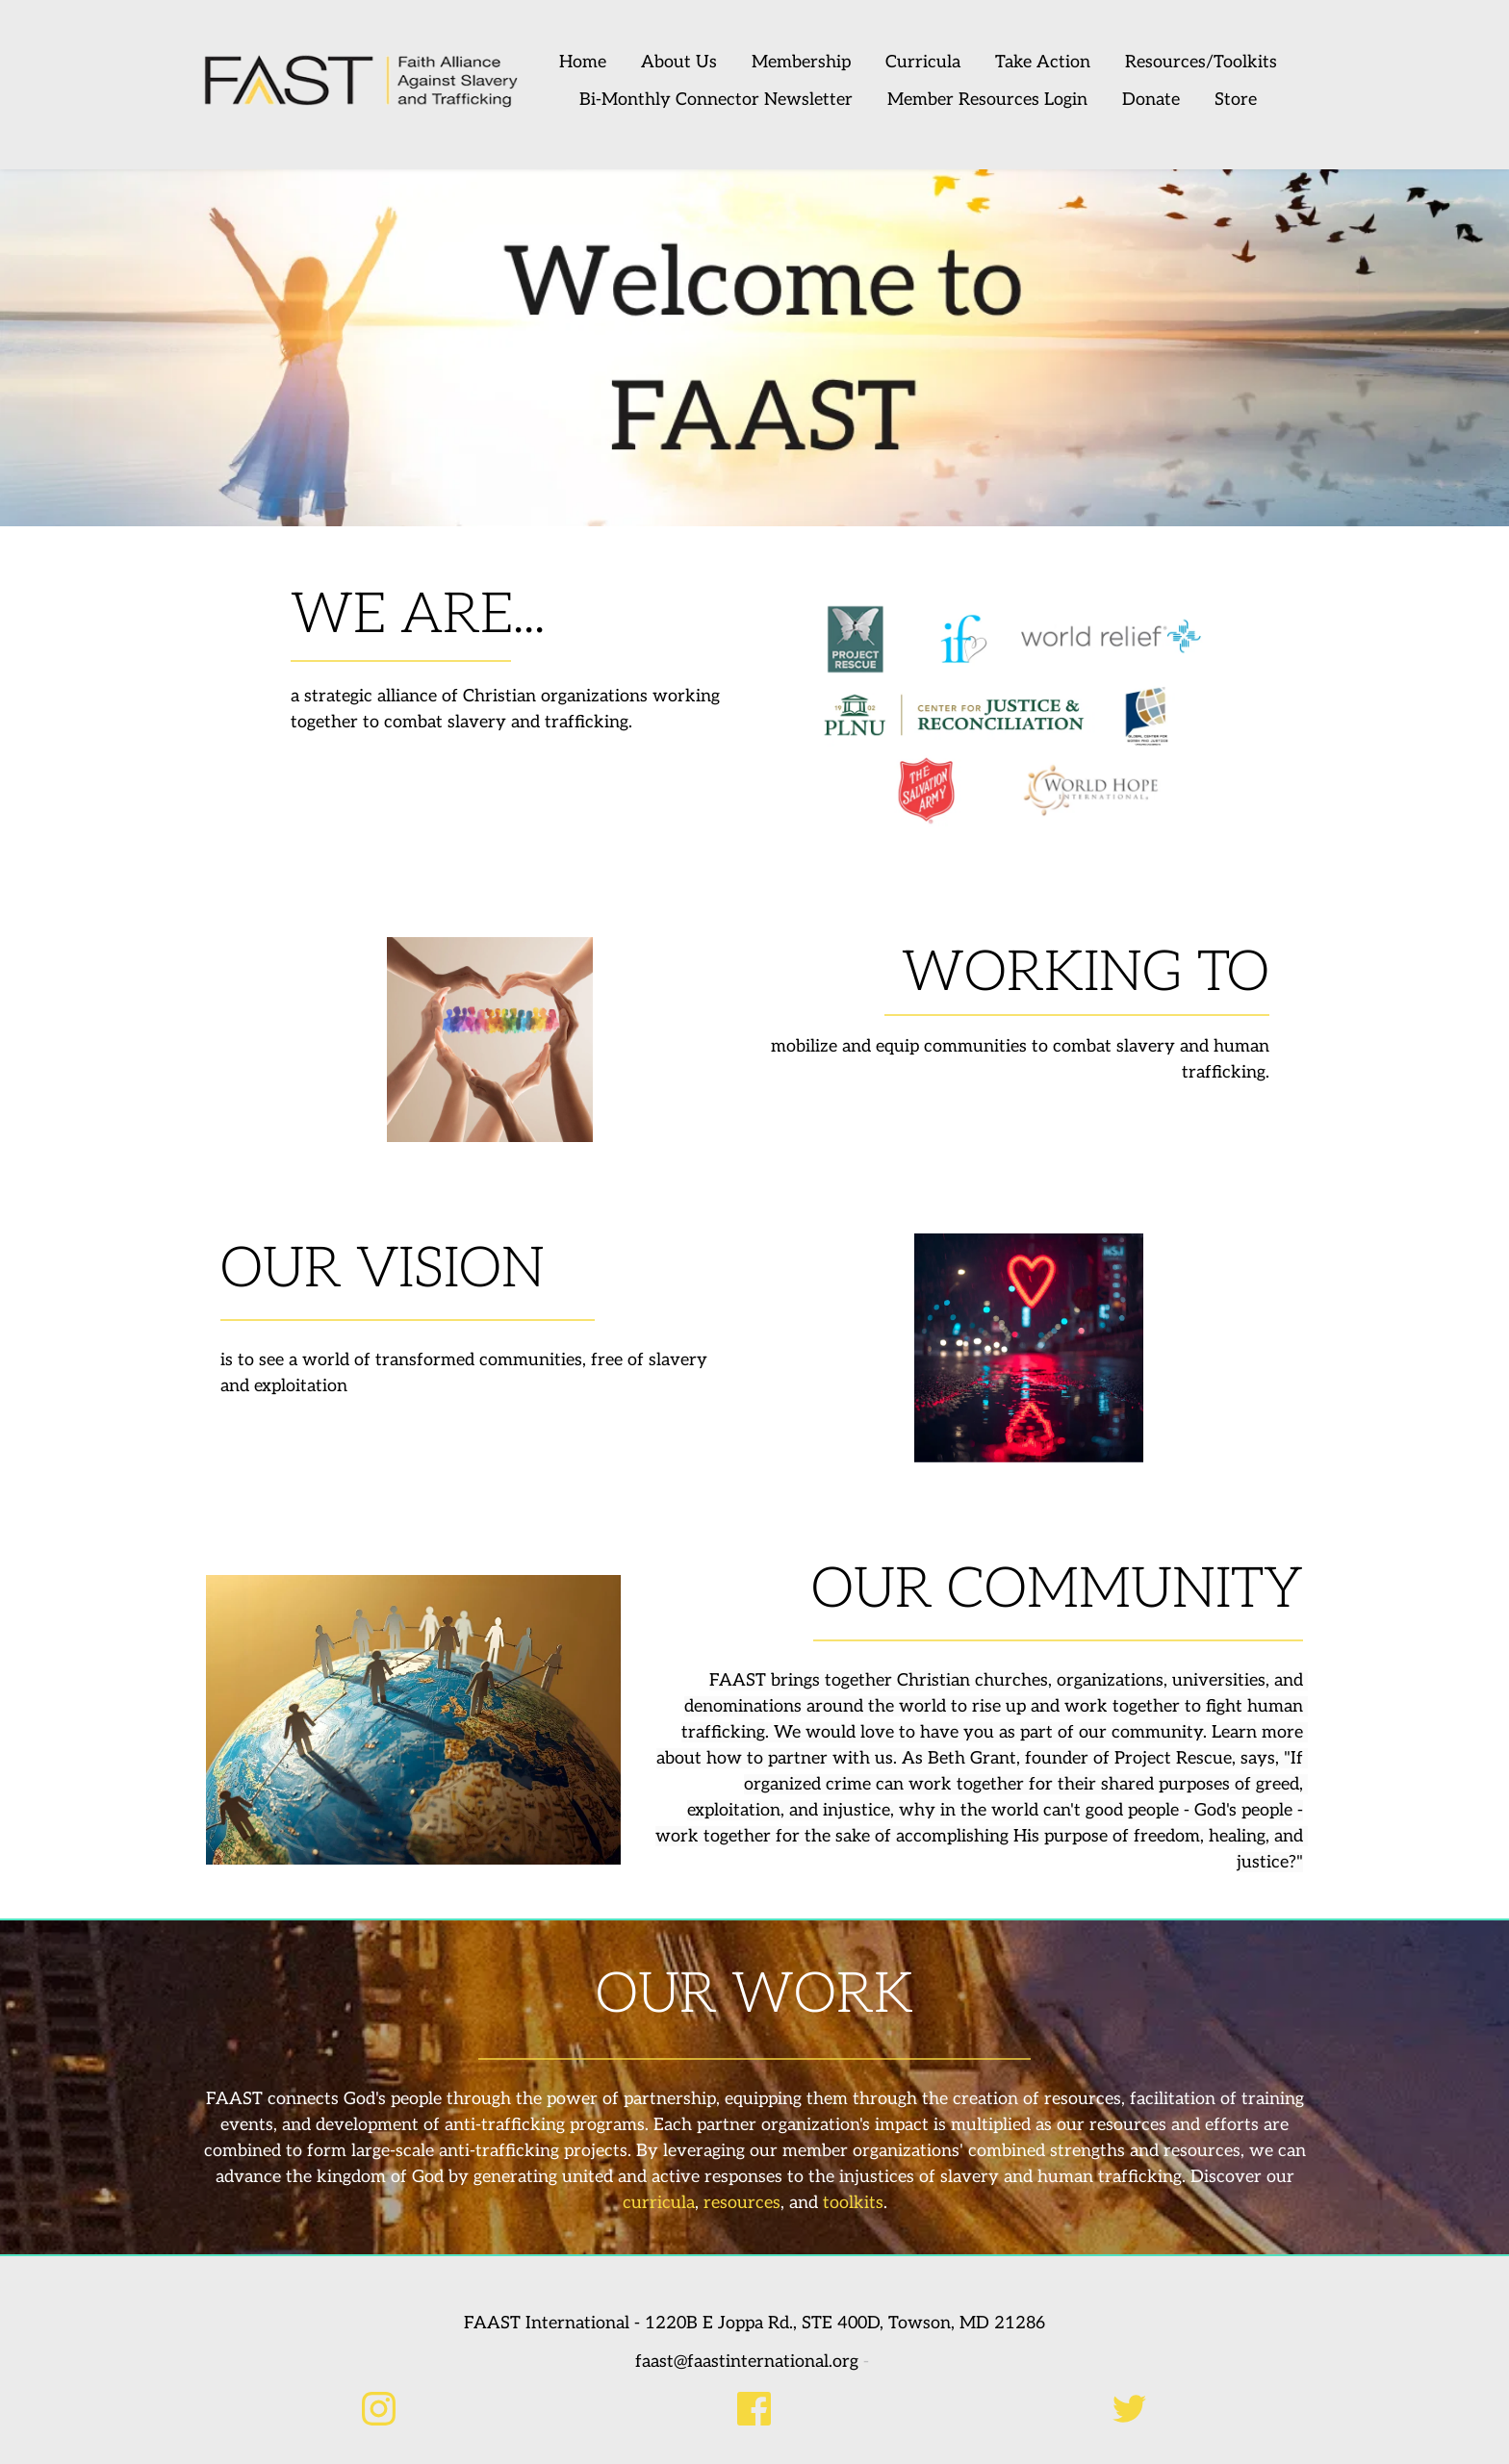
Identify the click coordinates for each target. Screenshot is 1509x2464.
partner (798, 1758)
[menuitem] (588, 63)
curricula (659, 2203)
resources (741, 2203)
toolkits (853, 2203)
